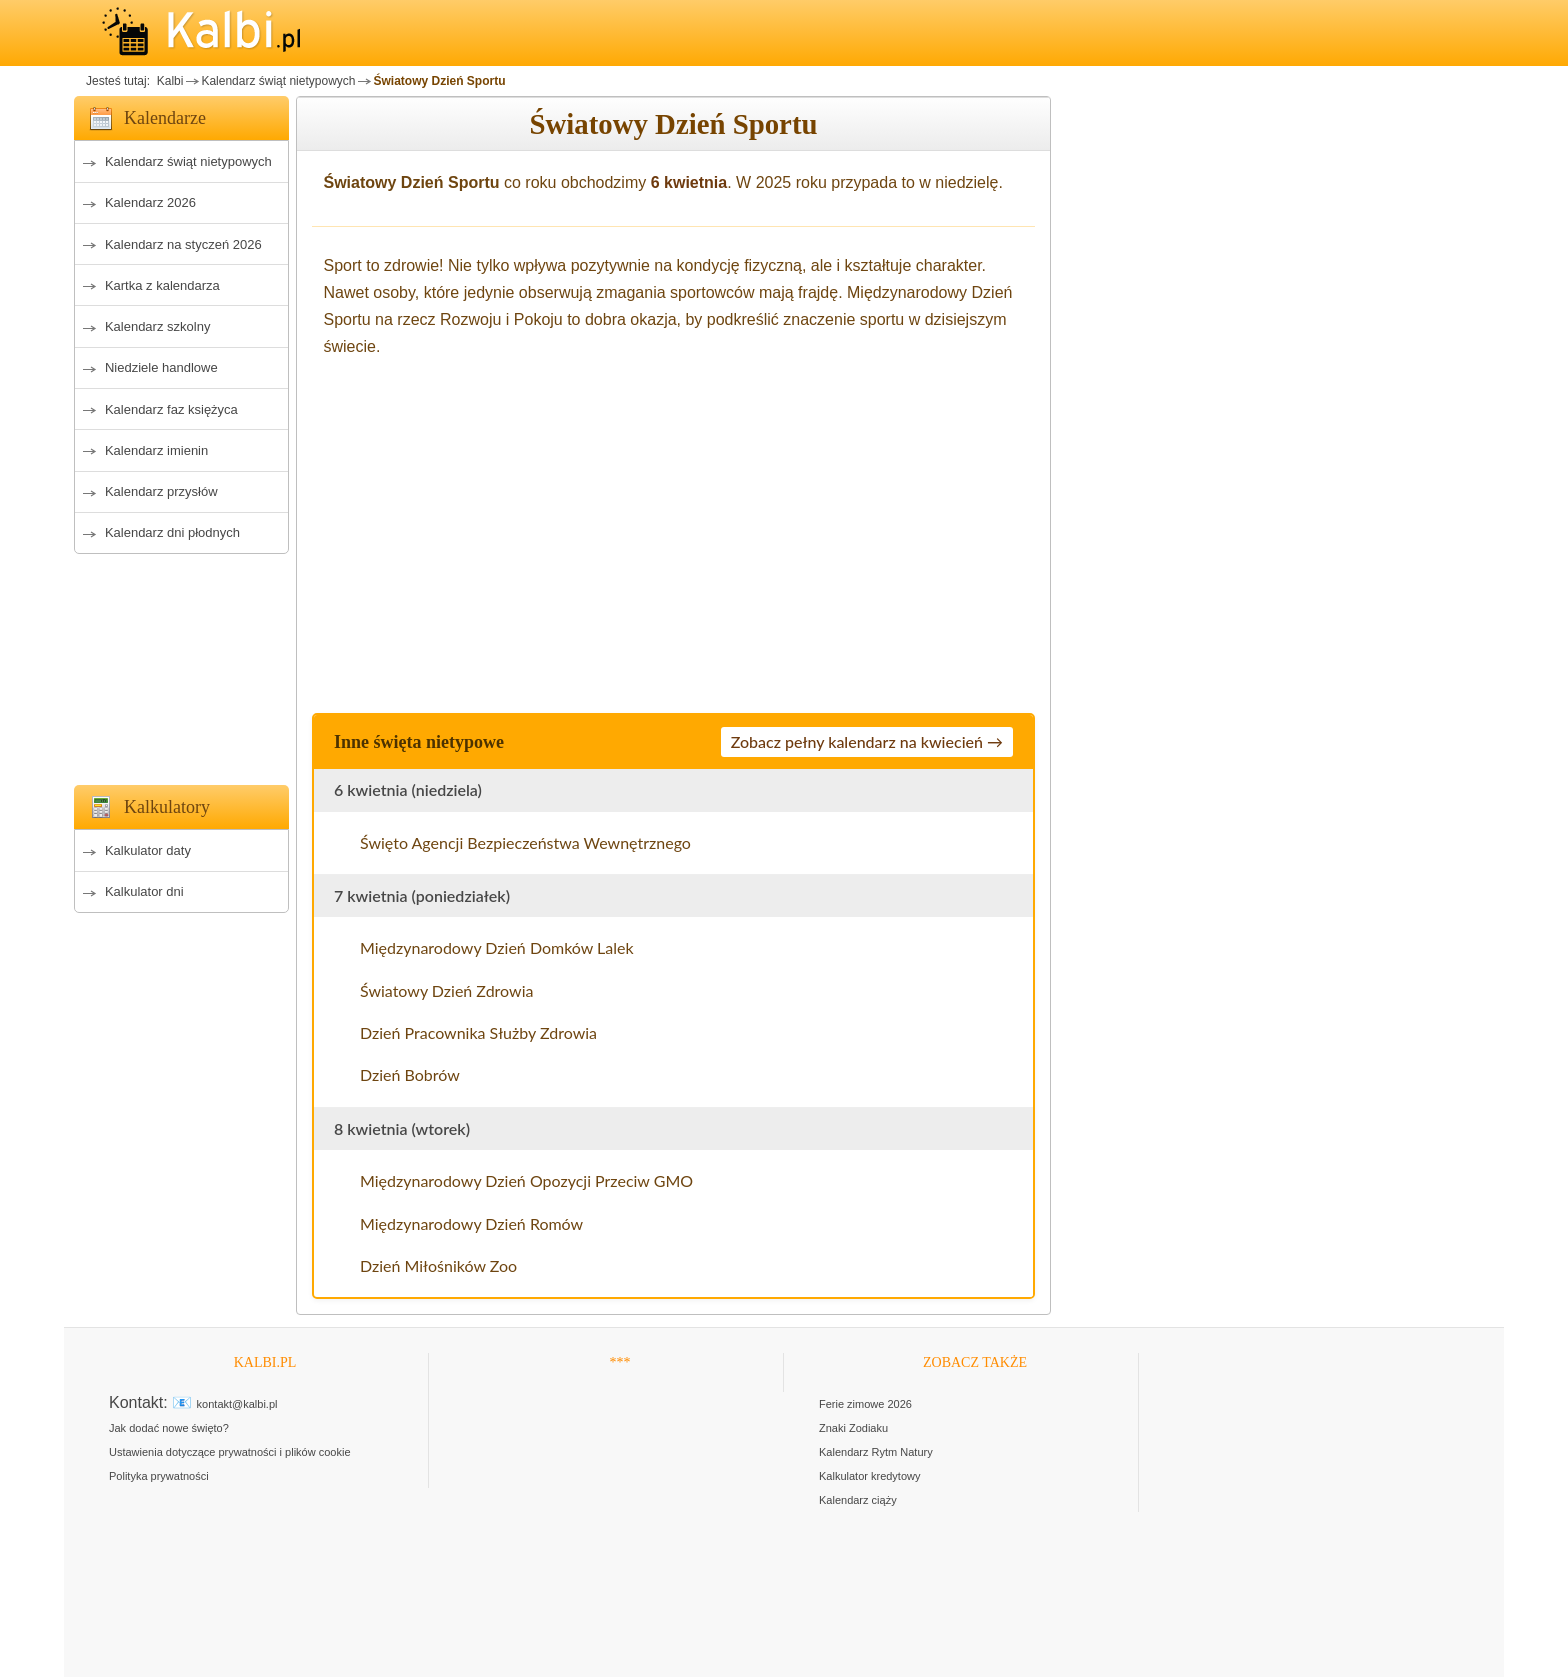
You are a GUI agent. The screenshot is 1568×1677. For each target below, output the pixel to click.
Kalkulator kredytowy (870, 1476)
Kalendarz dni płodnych (172, 532)
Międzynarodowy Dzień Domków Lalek (497, 947)
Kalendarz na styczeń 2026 (183, 244)
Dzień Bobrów (410, 1074)
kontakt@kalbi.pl (237, 1404)
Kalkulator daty (148, 850)
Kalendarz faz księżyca (171, 409)
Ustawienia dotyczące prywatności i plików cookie (230, 1452)
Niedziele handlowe (161, 367)
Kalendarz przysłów (161, 491)
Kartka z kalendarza (162, 285)
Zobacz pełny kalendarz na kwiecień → (867, 741)
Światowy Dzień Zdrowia (446, 990)
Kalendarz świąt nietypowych (278, 81)
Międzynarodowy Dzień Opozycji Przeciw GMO (526, 1180)
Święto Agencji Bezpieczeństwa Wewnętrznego (525, 842)
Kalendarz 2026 (150, 202)
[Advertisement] (181, 664)
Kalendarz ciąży (858, 1500)
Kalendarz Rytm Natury (876, 1452)
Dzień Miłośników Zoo (438, 1265)
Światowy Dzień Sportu (439, 81)
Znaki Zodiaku (853, 1428)
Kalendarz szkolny (158, 326)
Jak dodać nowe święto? (169, 1428)
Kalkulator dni (144, 891)
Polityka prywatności (159, 1476)
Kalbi (168, 81)
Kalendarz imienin (156, 450)
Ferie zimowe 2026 (865, 1404)
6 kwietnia (689, 182)
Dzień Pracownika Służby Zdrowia (478, 1032)
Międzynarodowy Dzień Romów (471, 1223)
